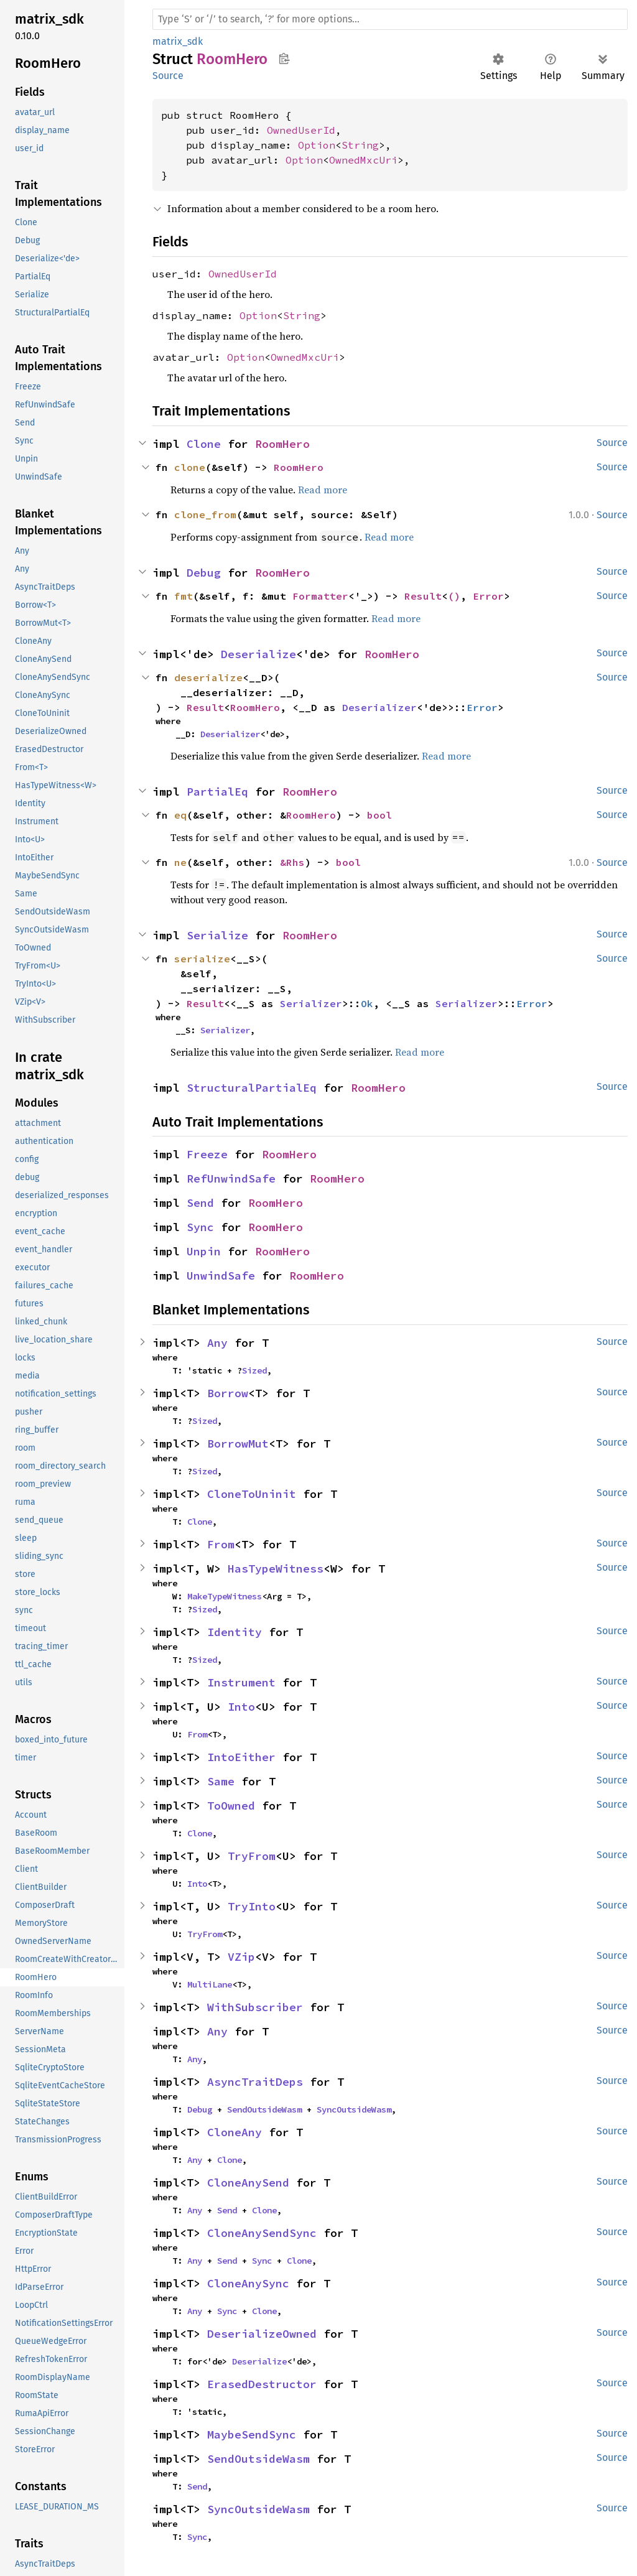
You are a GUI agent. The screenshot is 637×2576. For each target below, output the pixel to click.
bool (379, 815)
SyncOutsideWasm (354, 2109)
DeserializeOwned (262, 2334)
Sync (200, 1227)
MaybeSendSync (251, 2434)
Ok (367, 1003)
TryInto (252, 1906)
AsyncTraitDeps (255, 2082)
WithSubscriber (255, 2007)
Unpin (204, 1251)
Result (423, 596)
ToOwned (231, 1805)
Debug (204, 572)
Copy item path (284, 58)
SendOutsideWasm (264, 2109)
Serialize (217, 935)
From (221, 1544)
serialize (202, 958)
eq (180, 815)
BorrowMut (238, 1443)
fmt (183, 596)
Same (221, 1781)
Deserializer (379, 707)
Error (488, 596)
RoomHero (282, 444)
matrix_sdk (177, 41)
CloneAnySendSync (262, 2233)
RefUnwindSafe (231, 1178)
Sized (254, 1370)
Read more (322, 489)
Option (316, 145)
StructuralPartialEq (252, 1088)
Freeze (207, 1154)
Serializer (311, 1003)
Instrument (241, 1682)
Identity (234, 1632)
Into (241, 1707)
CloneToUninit (251, 1494)
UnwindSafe (221, 1275)
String (360, 145)
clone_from (205, 514)
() (454, 596)
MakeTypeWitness (224, 1596)
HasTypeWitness (275, 1568)
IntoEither (241, 1757)
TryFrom (252, 1856)
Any (217, 1343)
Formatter (320, 596)
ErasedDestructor (262, 2384)
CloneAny (234, 2132)
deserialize (208, 677)
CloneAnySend (248, 2182)
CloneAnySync (248, 2283)
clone (189, 467)
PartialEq (217, 791)
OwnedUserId (301, 130)
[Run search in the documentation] (390, 19)
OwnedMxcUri (363, 160)
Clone (204, 444)
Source (168, 75)
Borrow (227, 1393)
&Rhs (292, 862)
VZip (241, 1957)
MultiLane (209, 1984)
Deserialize (258, 654)
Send (200, 1203)
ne (180, 862)
